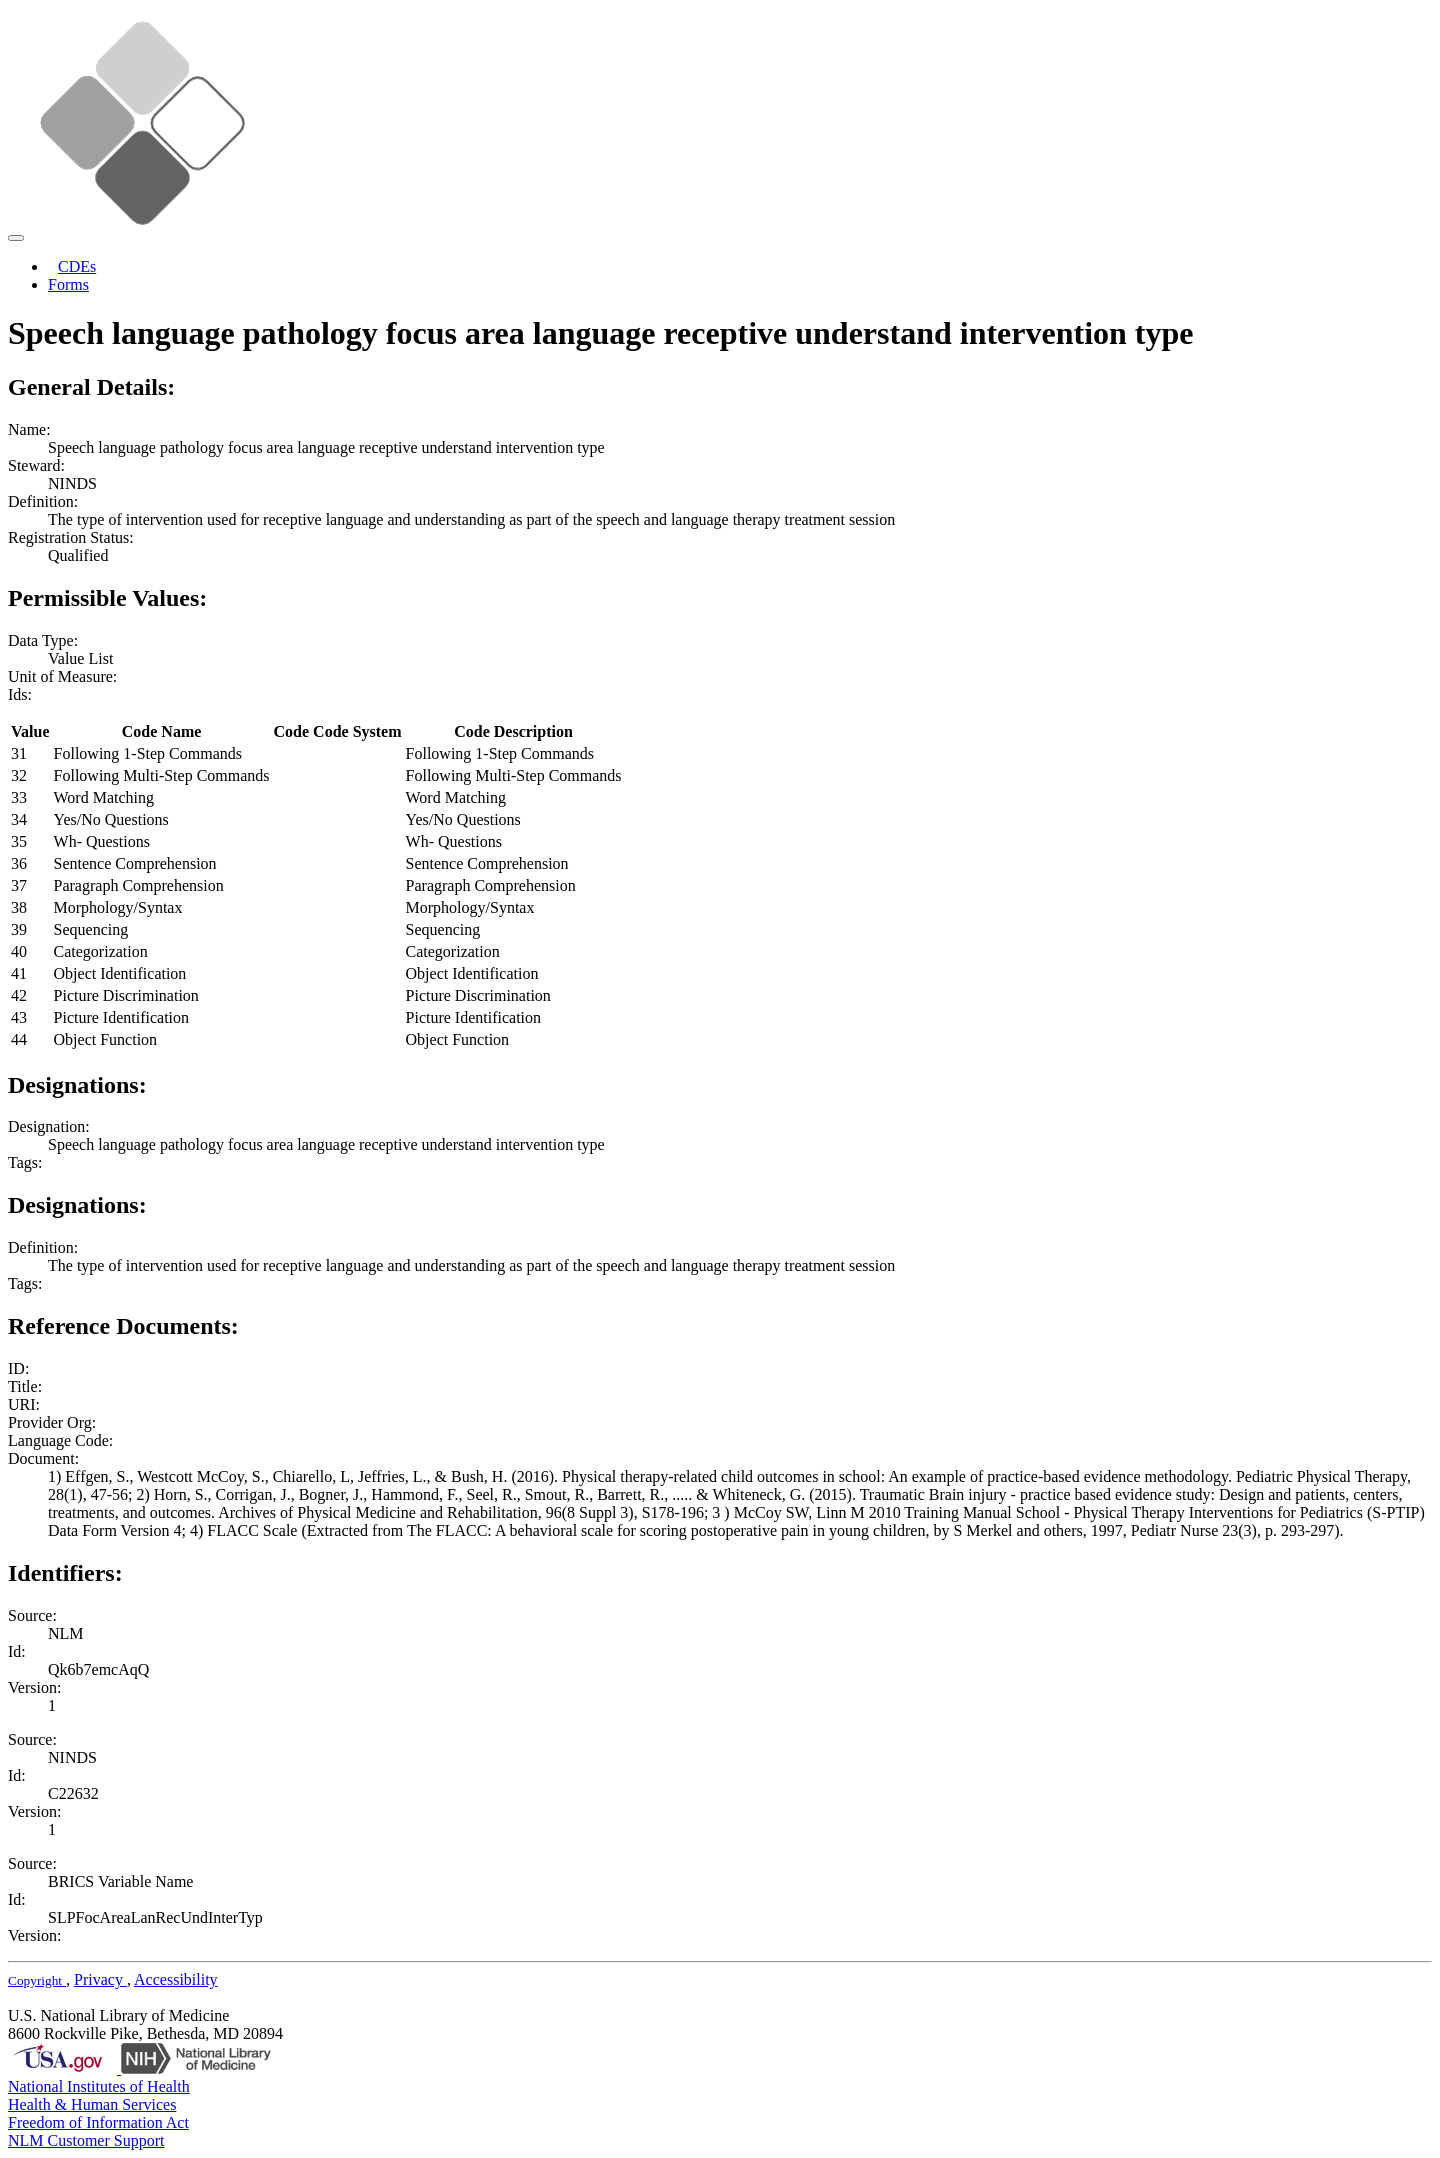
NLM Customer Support (86, 2140)
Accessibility (176, 1979)
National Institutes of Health (99, 2086)
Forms (68, 284)
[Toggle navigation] (16, 238)
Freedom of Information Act (98, 2122)
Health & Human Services (92, 2104)
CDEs (77, 266)
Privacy (100, 1979)
